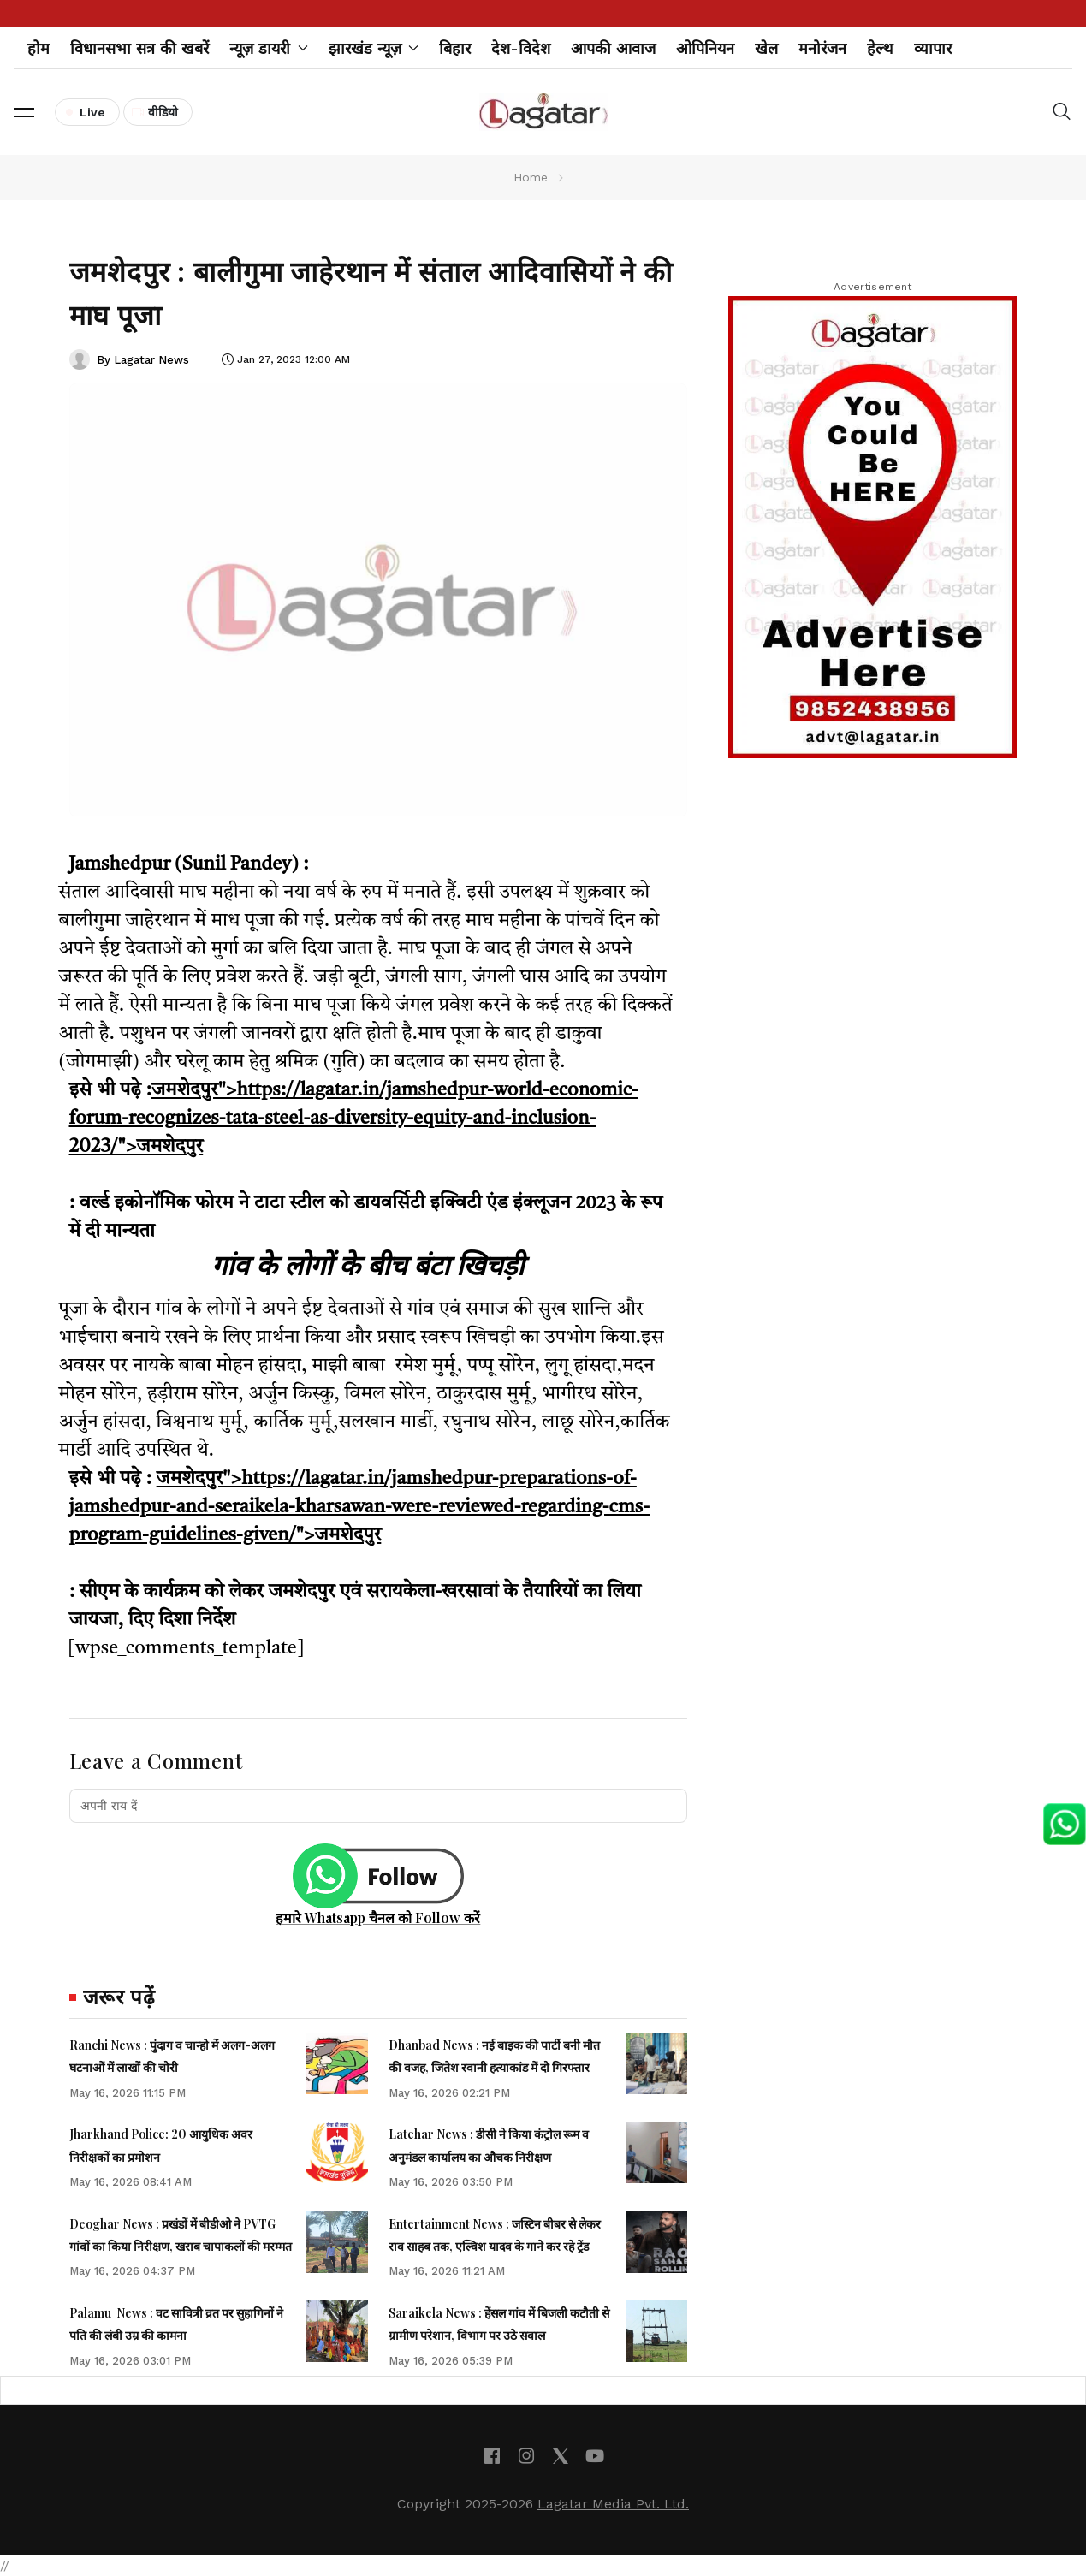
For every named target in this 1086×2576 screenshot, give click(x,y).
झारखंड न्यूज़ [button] (374, 48)
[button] (24, 112)
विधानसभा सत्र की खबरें (139, 48)
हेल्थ (880, 48)
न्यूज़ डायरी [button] (268, 48)
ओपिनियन (705, 48)
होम (38, 48)
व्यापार (933, 48)
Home (530, 177)
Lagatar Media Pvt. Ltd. (613, 2504)
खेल (766, 48)
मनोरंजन (822, 48)
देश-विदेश (520, 48)
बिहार (455, 48)
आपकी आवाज (613, 48)
